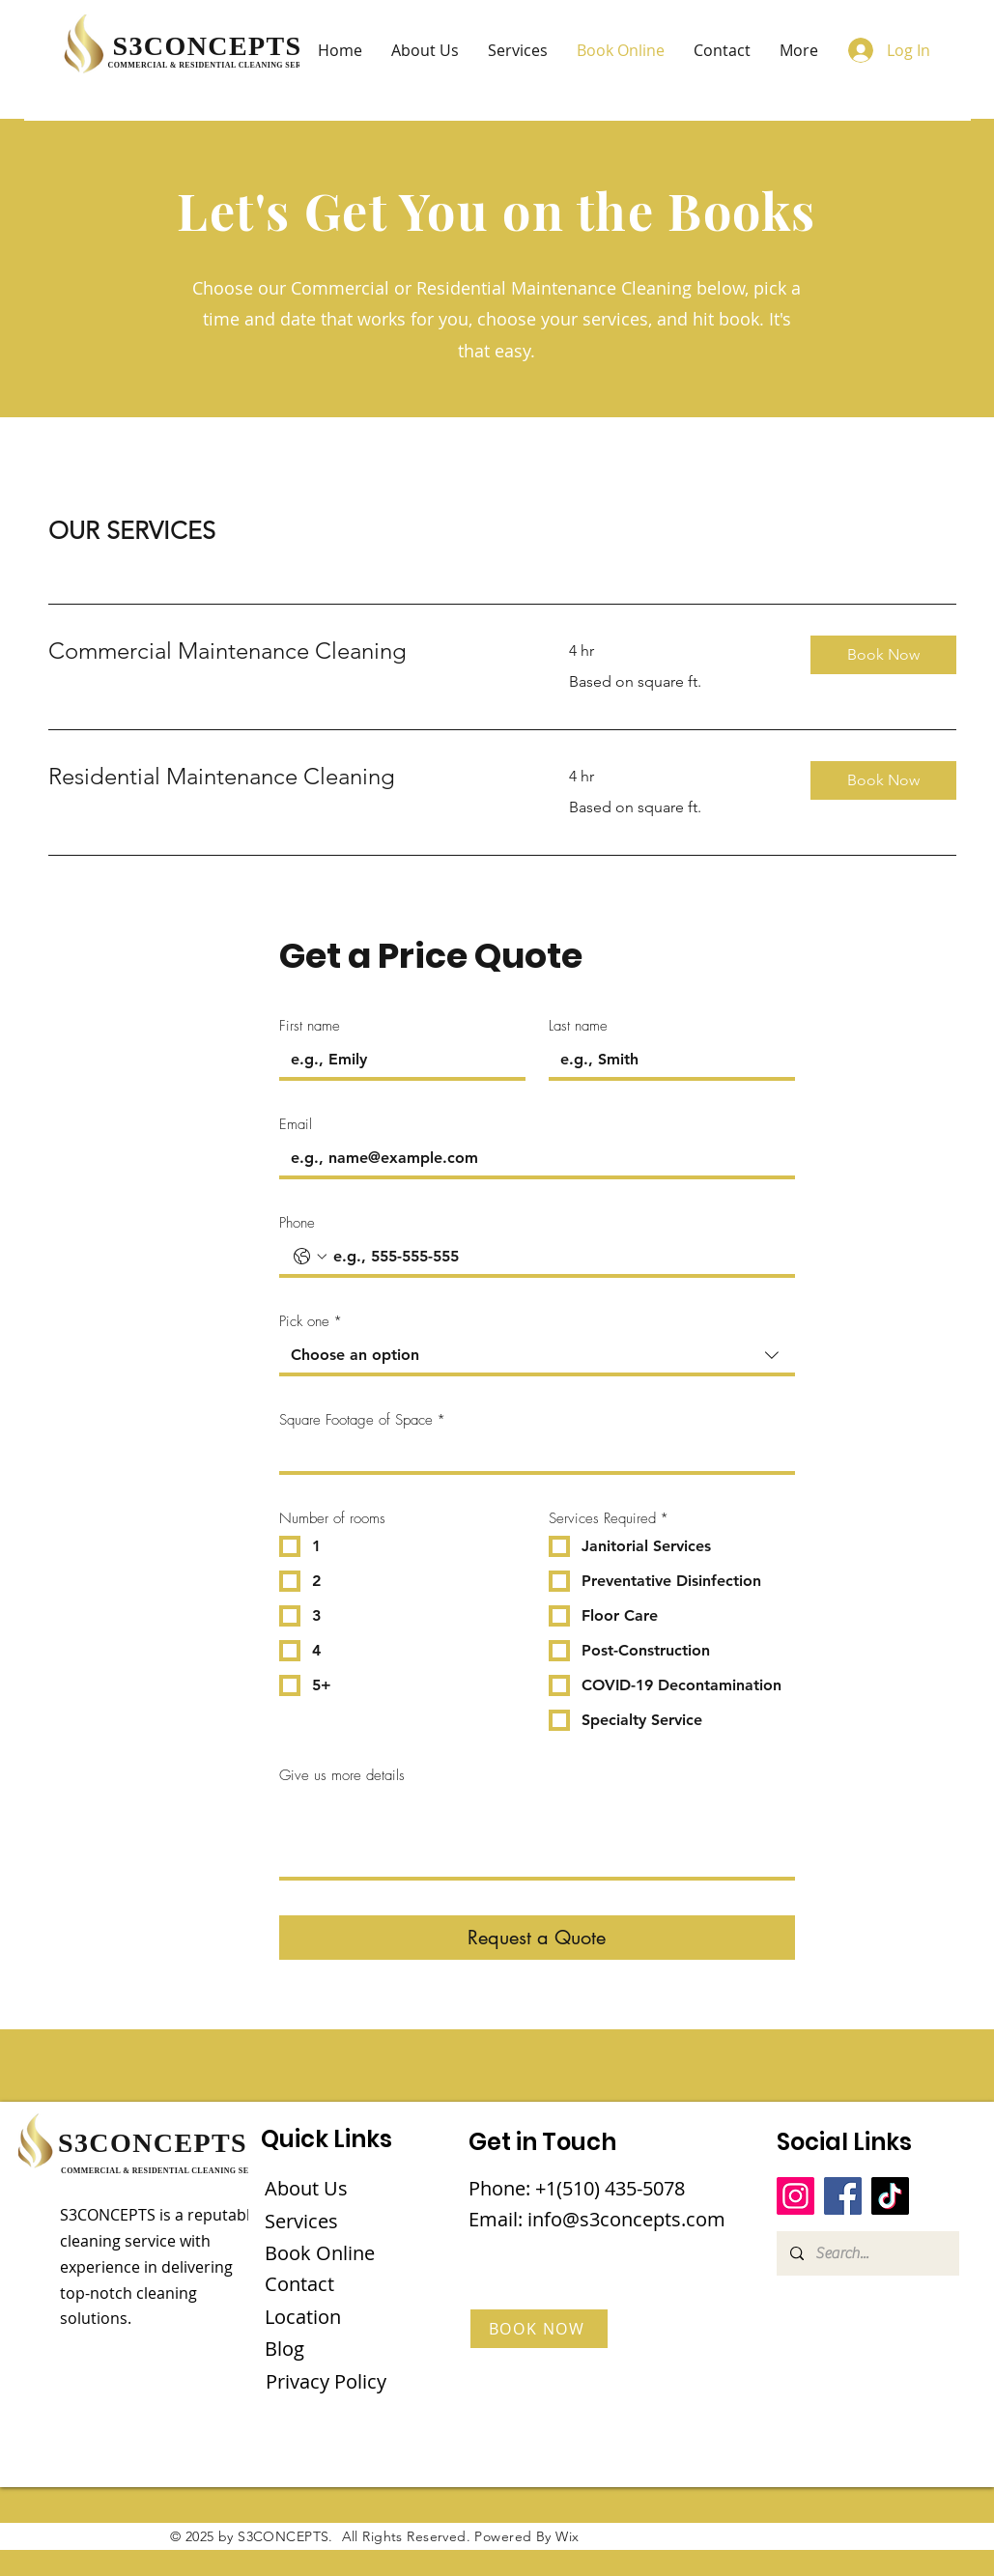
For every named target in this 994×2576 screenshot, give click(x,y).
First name (309, 1025)
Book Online (320, 2253)
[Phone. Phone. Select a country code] (310, 1256)
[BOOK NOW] (539, 2328)
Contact (299, 2284)
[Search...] (867, 2253)
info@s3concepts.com (626, 2219)
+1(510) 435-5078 (610, 2188)
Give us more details (342, 1775)
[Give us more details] (537, 1834)
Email (295, 1124)
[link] (286, 651)
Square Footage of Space (362, 1420)
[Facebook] (843, 2196)
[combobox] (537, 1357)
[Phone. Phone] (556, 1256)
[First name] (396, 1059)
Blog (284, 2348)
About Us (306, 2188)
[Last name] (666, 1059)
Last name (578, 1025)
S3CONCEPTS (207, 46)
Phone (297, 1222)
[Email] (531, 1158)
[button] (883, 655)
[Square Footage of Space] (531, 1453)
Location (303, 2317)
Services (301, 2221)
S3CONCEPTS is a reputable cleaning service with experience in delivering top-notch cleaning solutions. (159, 2266)
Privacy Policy (326, 2381)
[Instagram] (795, 2196)
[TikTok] (890, 2196)
